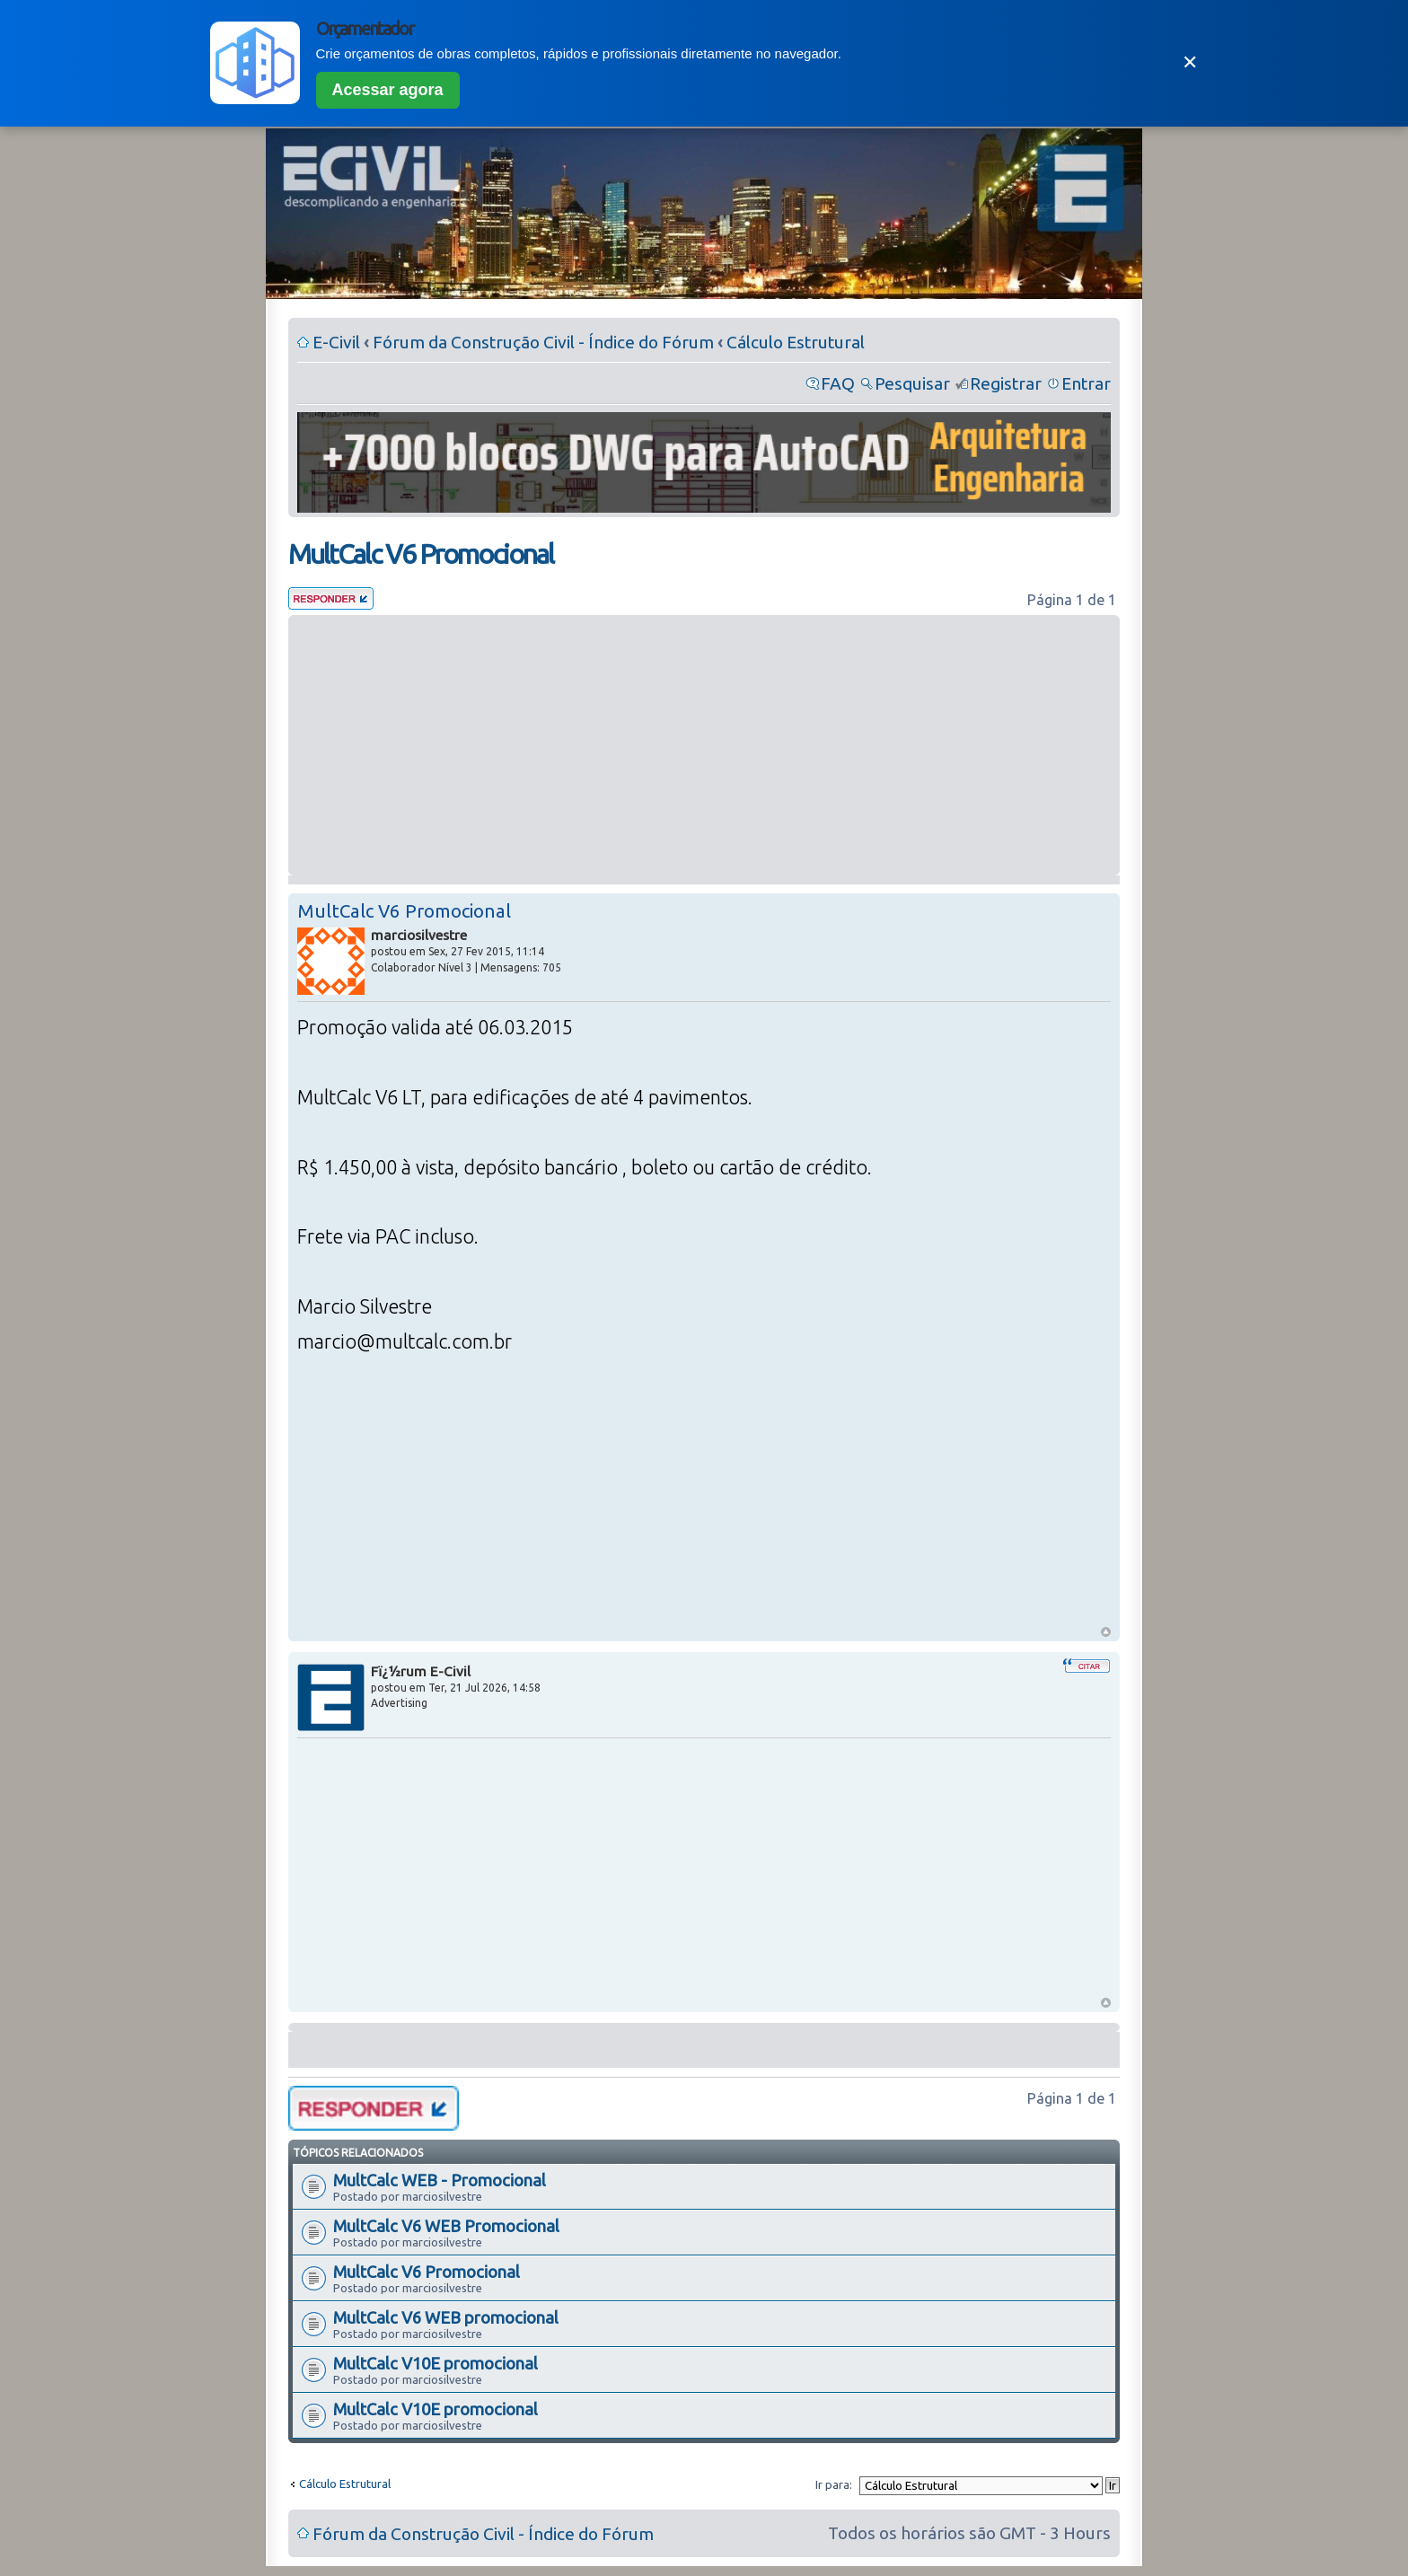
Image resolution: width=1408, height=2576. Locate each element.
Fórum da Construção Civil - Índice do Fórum (543, 342)
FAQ (838, 383)
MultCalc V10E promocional (435, 2363)
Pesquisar (912, 383)
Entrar (1086, 383)
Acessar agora (388, 90)
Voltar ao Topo (1106, 1632)
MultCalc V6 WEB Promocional (446, 2226)
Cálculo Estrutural (795, 342)
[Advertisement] (704, 745)
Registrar (1006, 383)
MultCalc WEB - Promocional (439, 2180)
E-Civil (336, 342)
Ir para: (833, 2484)
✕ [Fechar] (1190, 62)
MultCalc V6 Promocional (420, 554)
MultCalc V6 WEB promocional (446, 2317)
